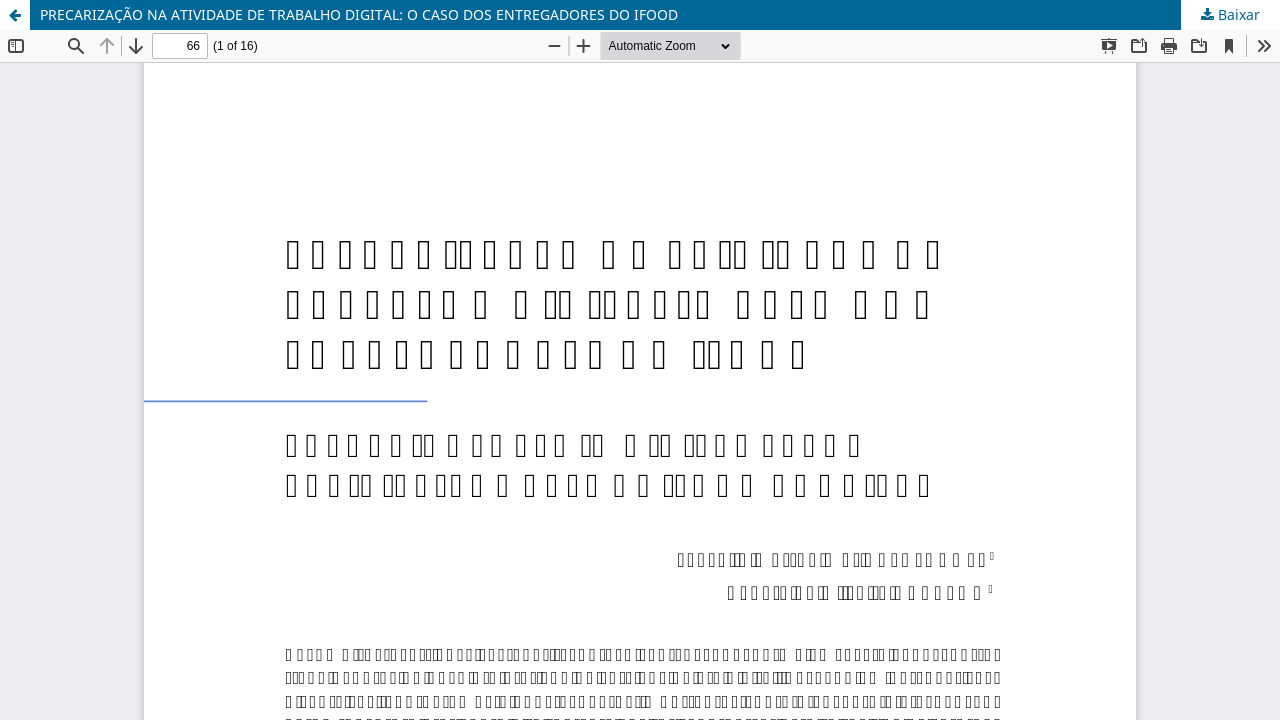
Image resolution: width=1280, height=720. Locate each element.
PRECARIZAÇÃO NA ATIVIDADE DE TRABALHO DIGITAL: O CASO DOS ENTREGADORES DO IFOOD (359, 14)
